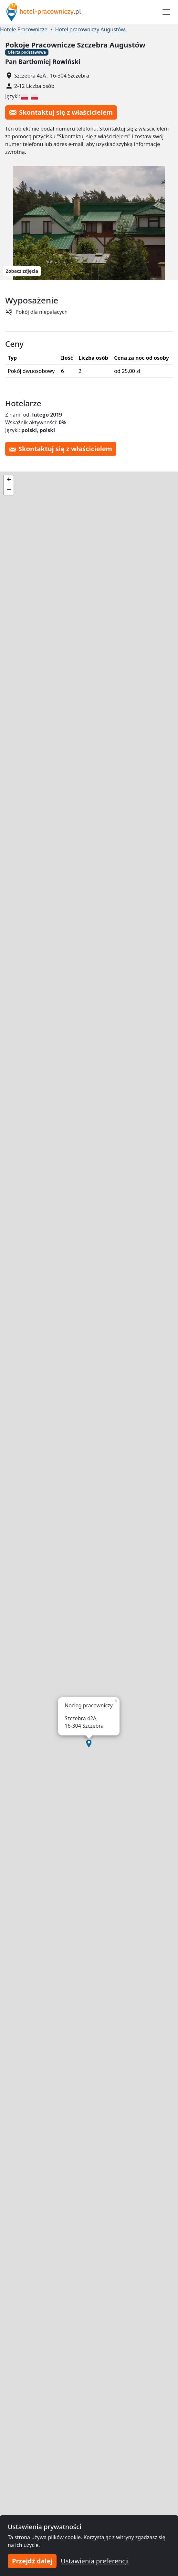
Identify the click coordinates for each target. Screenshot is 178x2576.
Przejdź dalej (32, 2561)
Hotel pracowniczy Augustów (90, 29)
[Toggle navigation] (166, 12)
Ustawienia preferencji (95, 2561)
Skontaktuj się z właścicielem (61, 112)
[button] (88, 1743)
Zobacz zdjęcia (22, 271)
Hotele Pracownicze (23, 29)
